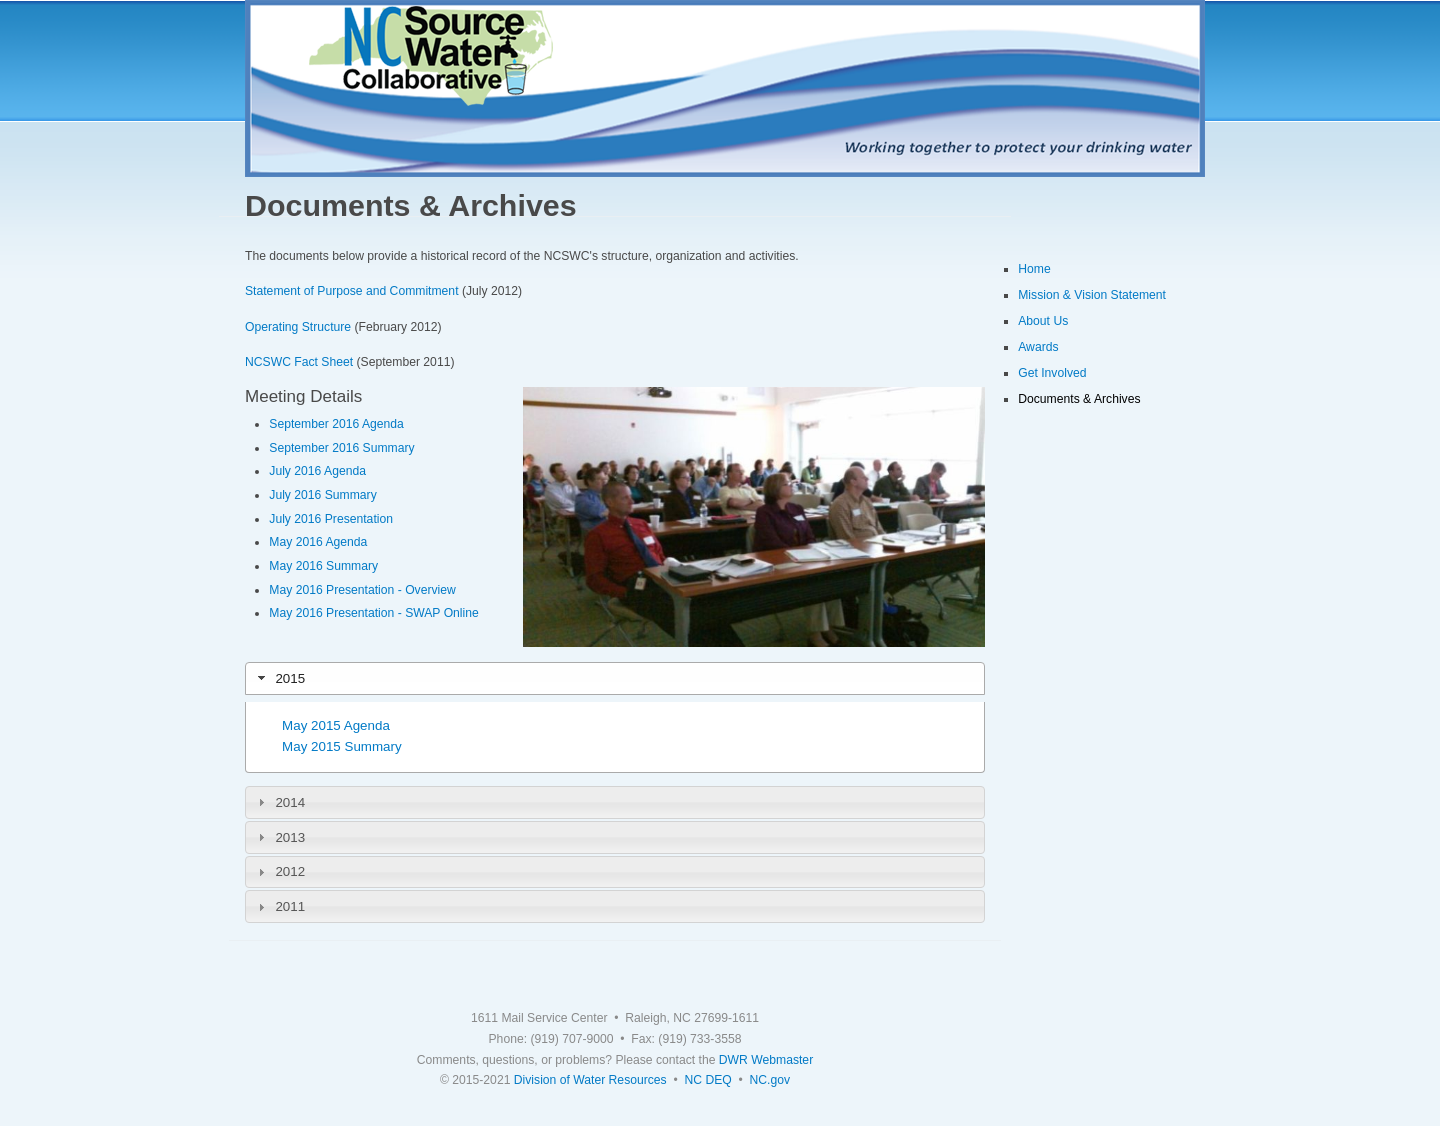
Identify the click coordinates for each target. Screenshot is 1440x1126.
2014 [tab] (279, 802)
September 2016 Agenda (336, 424)
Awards (1038, 347)
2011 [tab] (279, 907)
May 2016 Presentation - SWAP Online (373, 613)
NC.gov (770, 1080)
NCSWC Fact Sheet (299, 362)
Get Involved (1052, 373)
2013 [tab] (279, 837)
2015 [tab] (279, 678)
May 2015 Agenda (336, 725)
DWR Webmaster (766, 1060)
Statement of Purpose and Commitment (352, 291)
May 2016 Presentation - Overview (362, 590)
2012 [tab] (279, 872)
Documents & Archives (1079, 399)
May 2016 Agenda (318, 542)
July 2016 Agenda (317, 471)
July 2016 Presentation (331, 519)
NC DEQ (707, 1080)
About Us (1043, 321)
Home (1034, 269)
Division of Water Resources (590, 1080)
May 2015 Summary (342, 746)
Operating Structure (298, 327)
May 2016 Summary (323, 566)
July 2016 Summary (322, 495)
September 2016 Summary (341, 448)
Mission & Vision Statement (1092, 295)
